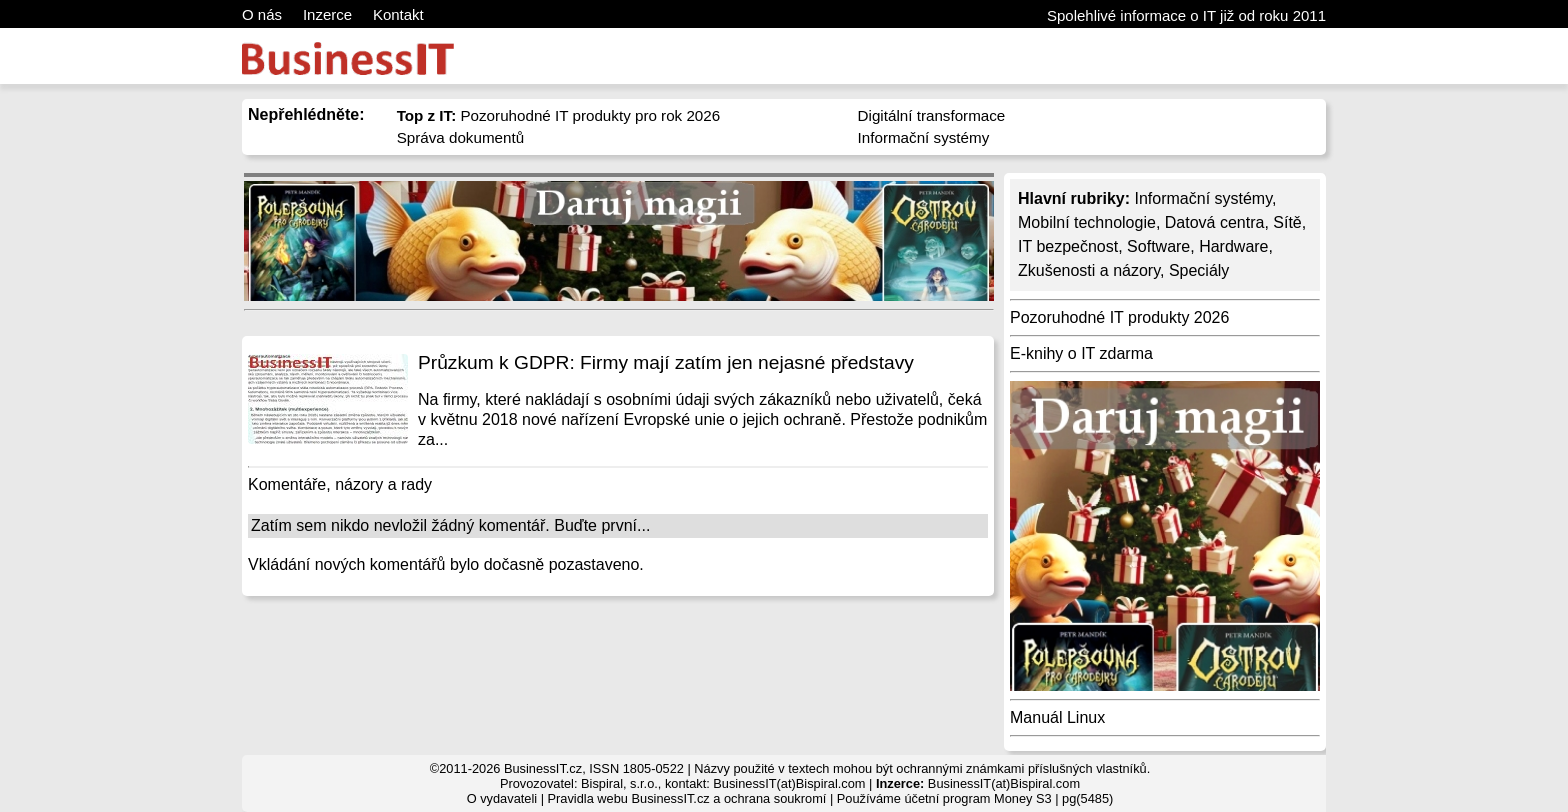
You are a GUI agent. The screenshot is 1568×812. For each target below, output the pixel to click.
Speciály (1199, 270)
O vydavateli (502, 798)
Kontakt (398, 14)
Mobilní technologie (1087, 222)
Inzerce (327, 14)
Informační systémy (924, 137)
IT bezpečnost (1068, 246)
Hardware (1233, 246)
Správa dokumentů (461, 137)
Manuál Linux (1057, 717)
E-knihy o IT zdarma (1081, 353)
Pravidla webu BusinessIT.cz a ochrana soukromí (687, 798)
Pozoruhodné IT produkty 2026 (1119, 317)
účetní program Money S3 (977, 798)
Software (1158, 246)
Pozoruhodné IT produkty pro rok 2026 (559, 115)
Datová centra (1215, 222)
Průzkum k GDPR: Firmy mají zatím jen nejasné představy (666, 362)
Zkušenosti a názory (1089, 270)
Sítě (1287, 222)
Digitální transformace (932, 115)
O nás (262, 14)
